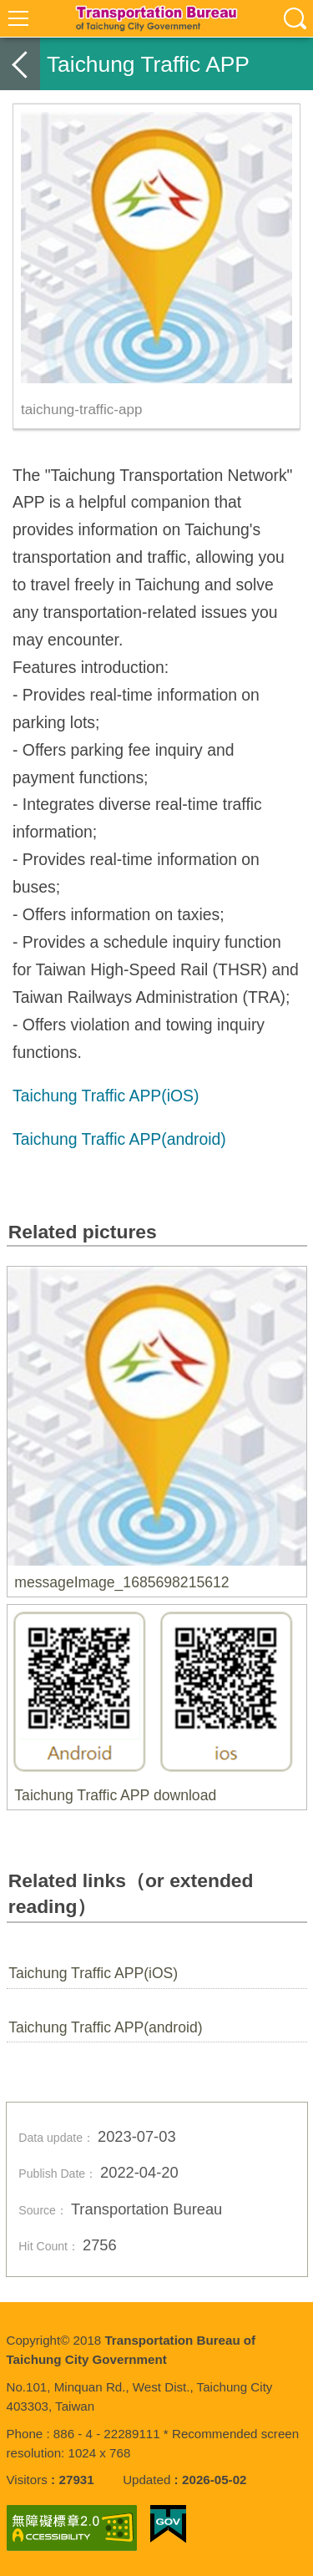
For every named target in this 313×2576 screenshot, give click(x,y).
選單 (18, 18)
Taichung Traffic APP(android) (105, 2027)
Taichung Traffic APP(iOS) (93, 1973)
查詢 (294, 18)
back (20, 64)
